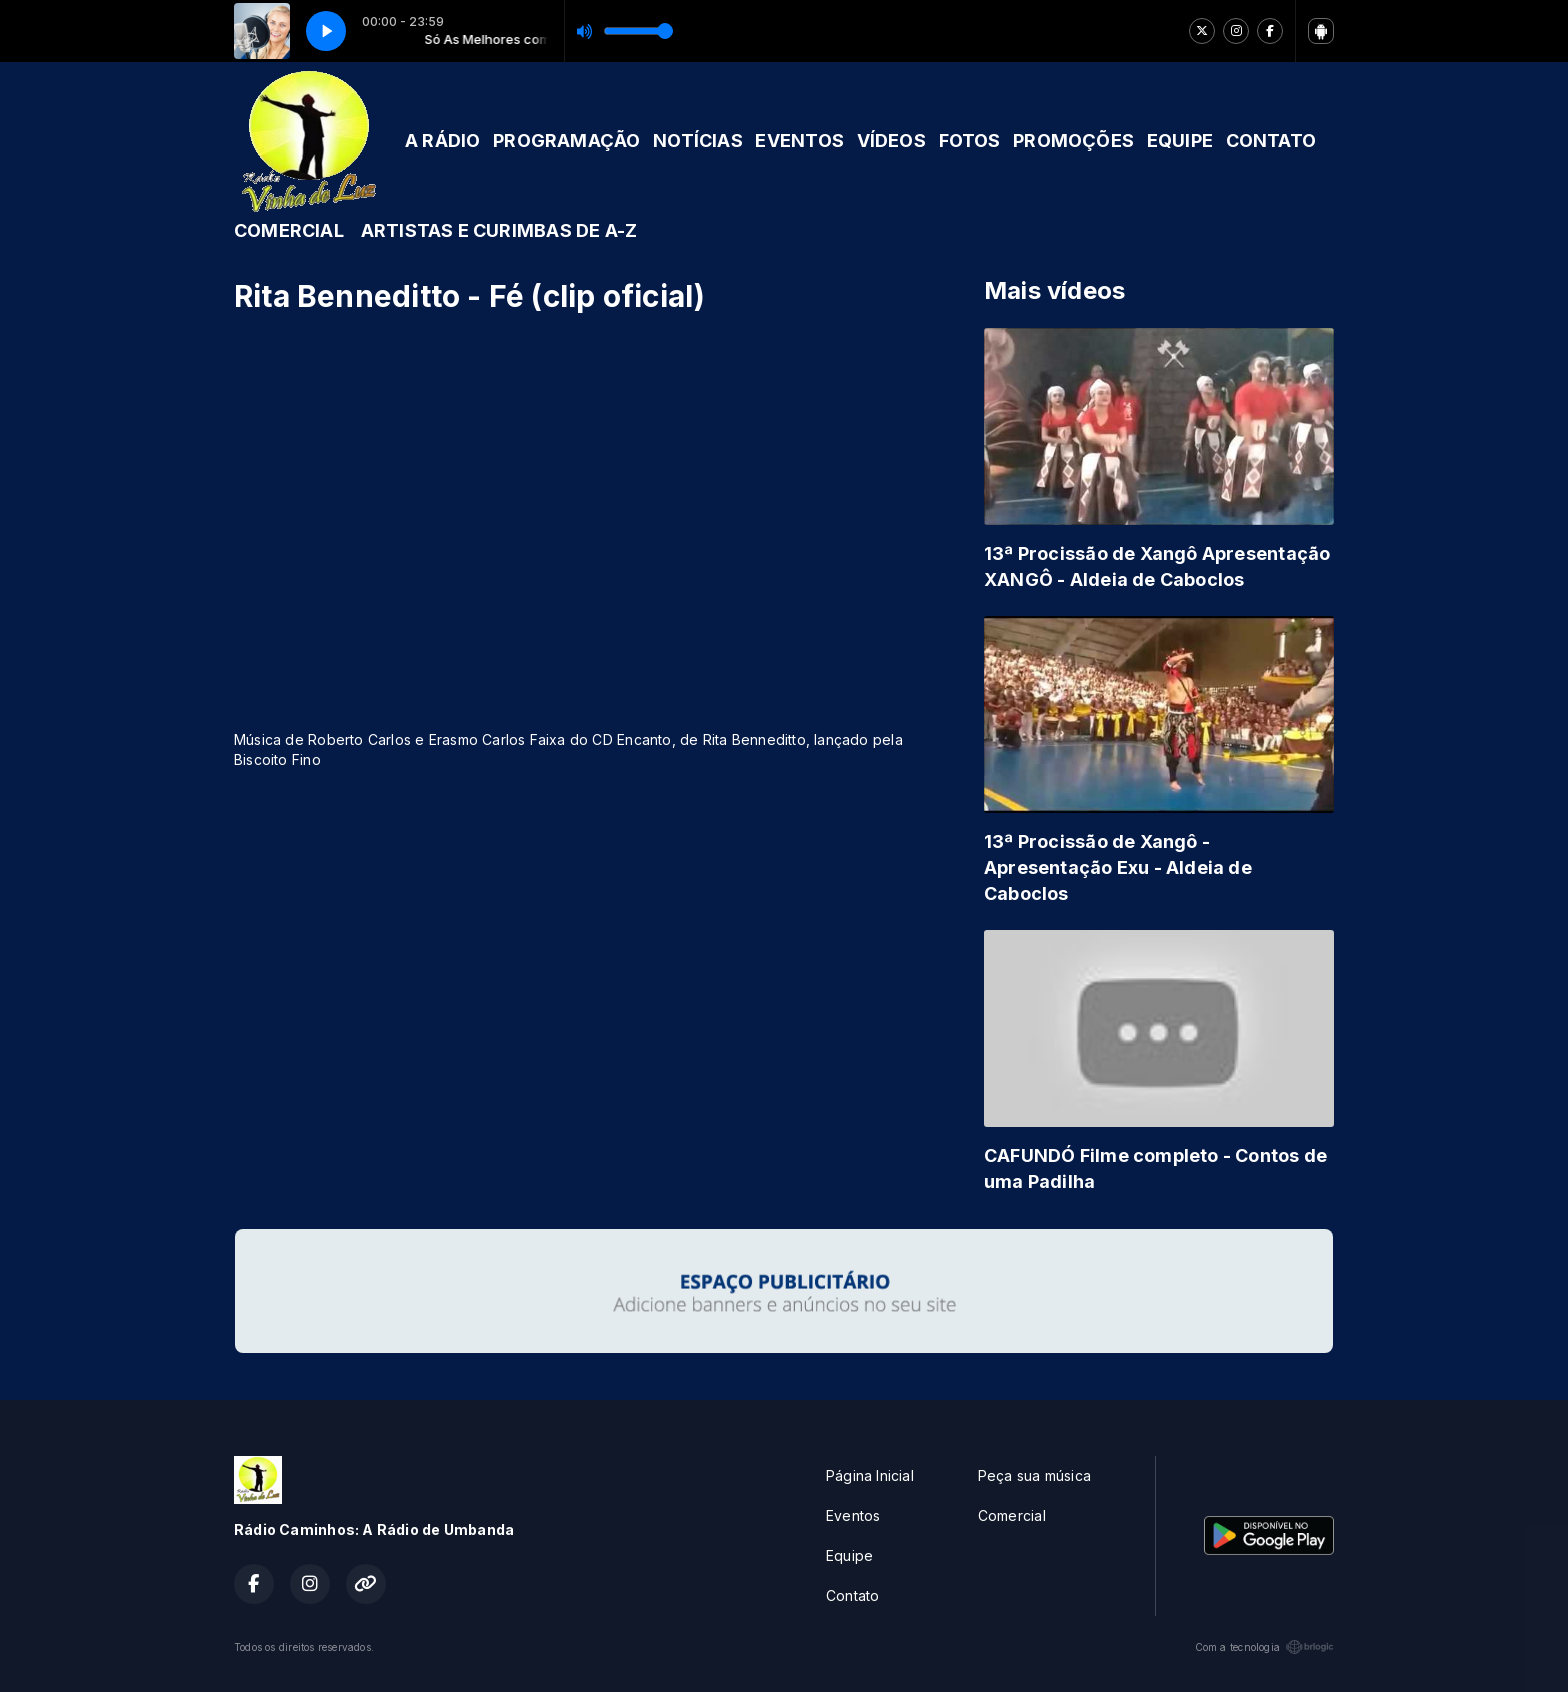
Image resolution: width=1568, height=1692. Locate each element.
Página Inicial (870, 1475)
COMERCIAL (289, 230)
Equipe (849, 1555)
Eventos (853, 1515)
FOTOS (970, 140)
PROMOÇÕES (1073, 140)
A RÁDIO (442, 140)
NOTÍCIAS (698, 140)
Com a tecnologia (1264, 1647)
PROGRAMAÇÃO (566, 140)
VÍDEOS (891, 140)
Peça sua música (1034, 1475)
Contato (852, 1595)
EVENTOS (799, 140)
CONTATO (1271, 140)
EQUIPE (1180, 140)
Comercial (1012, 1515)
